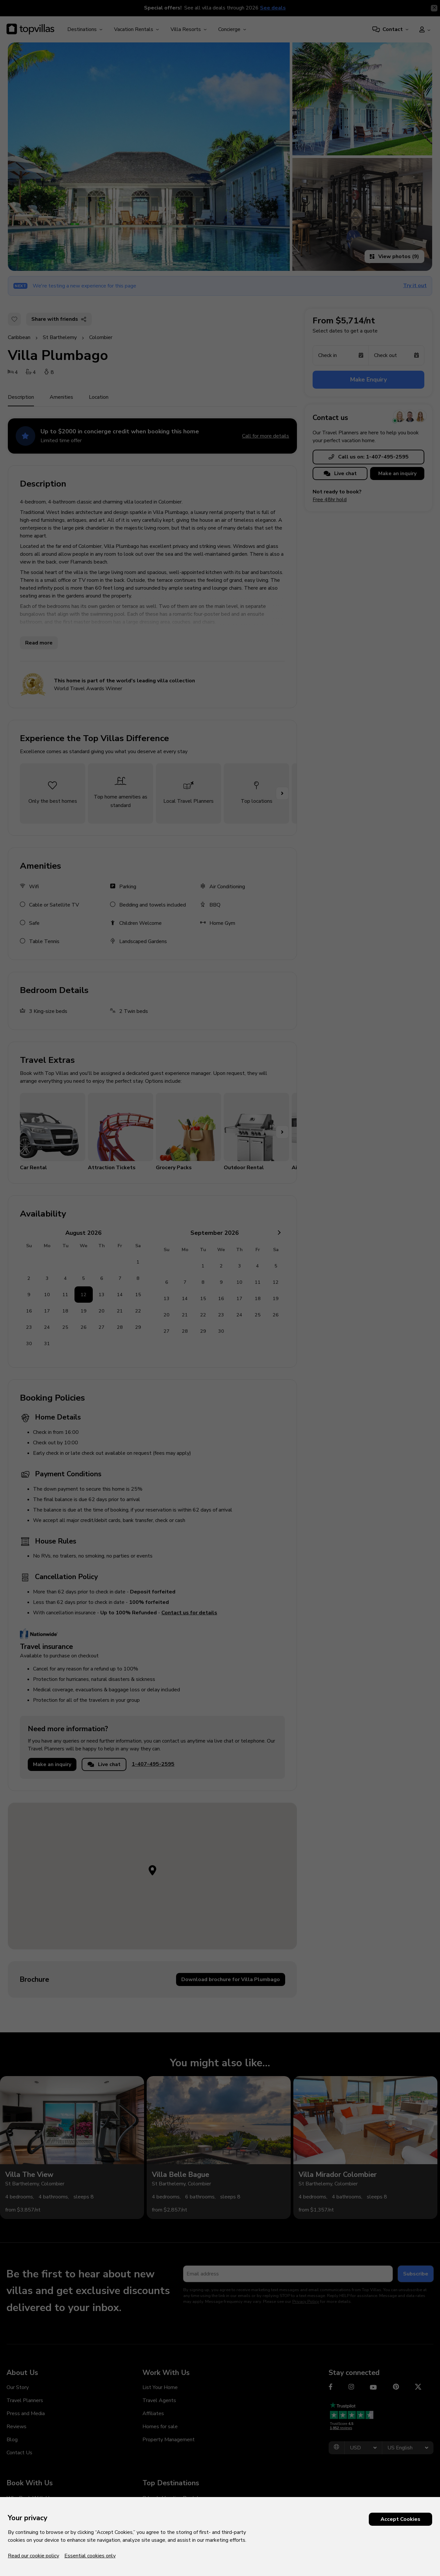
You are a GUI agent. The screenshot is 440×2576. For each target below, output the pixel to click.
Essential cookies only (90, 2555)
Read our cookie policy (33, 2555)
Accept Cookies (400, 2519)
